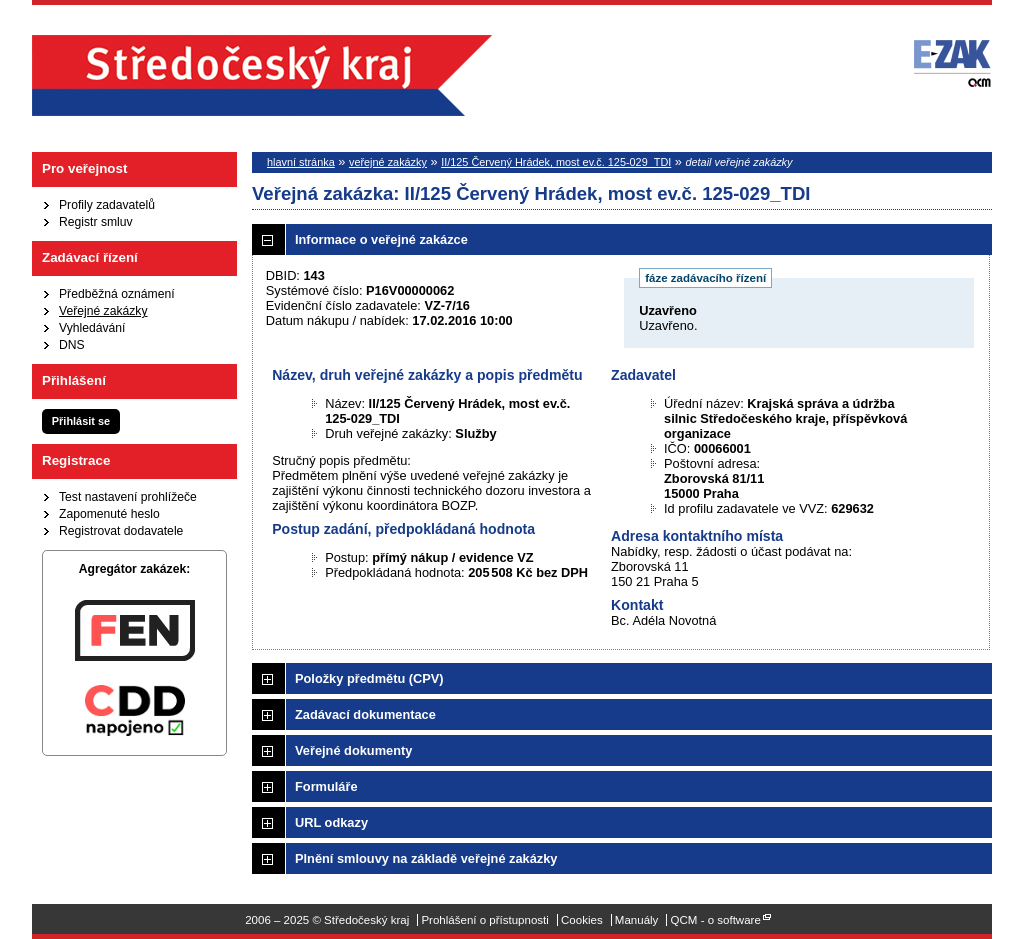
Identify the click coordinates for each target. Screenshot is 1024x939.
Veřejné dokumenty (353, 750)
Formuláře (326, 786)
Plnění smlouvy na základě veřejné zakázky (426, 858)
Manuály (637, 920)
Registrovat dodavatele (121, 531)
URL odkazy (331, 822)
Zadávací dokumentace (365, 714)
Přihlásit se (81, 421)
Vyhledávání (92, 328)
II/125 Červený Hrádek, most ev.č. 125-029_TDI (556, 162)
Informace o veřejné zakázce (381, 239)
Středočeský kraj (262, 75)
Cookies (582, 920)
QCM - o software (716, 920)
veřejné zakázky (388, 162)
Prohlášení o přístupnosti (484, 920)
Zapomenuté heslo (109, 514)
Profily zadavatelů (107, 205)
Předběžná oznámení (117, 294)
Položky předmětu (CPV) (369, 678)
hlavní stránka (301, 162)
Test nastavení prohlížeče (128, 497)
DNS (72, 345)
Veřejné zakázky (103, 311)
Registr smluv (96, 222)
